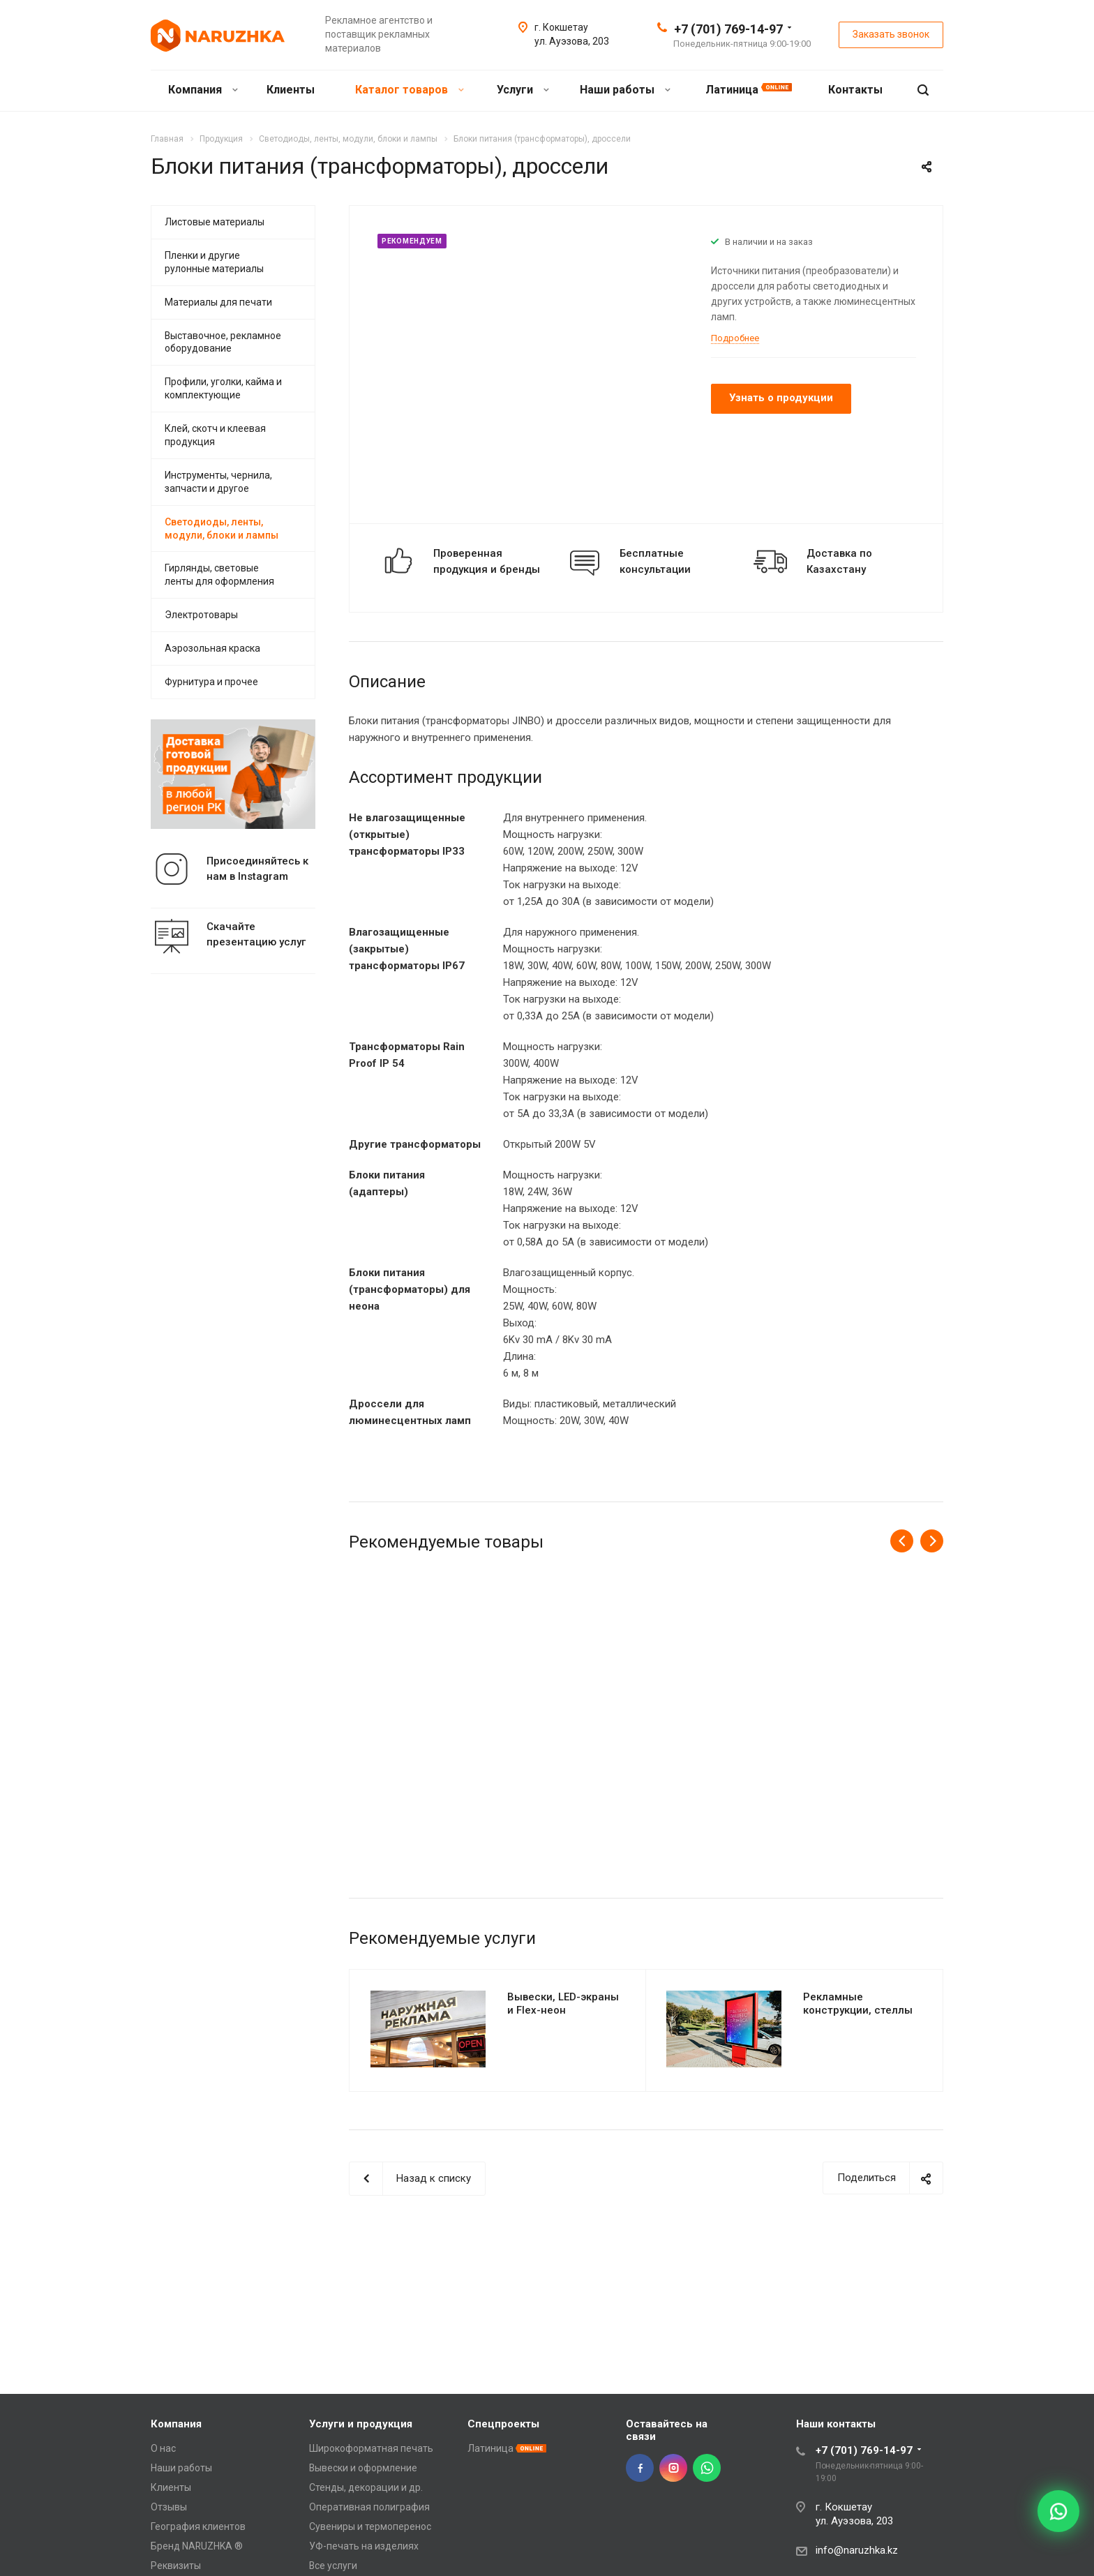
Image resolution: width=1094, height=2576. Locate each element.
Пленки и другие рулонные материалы (214, 262)
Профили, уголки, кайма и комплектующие (223, 388)
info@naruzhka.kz (857, 2550)
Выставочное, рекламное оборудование (223, 342)
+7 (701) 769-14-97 (728, 29)
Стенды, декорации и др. (366, 2487)
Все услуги (333, 2565)
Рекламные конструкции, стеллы (858, 2003)
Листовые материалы (214, 221)
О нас (163, 2448)
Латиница (748, 89)
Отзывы (169, 2507)
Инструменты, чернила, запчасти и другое (218, 482)
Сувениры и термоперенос (370, 2526)
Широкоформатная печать (371, 2448)
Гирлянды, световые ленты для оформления (219, 574)
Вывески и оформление (363, 2467)
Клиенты (292, 89)
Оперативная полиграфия (369, 2507)
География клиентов (198, 2526)
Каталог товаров (409, 89)
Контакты (856, 89)
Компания (203, 89)
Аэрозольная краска (212, 648)
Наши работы (625, 89)
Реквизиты (176, 2565)
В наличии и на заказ (769, 242)
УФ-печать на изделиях (364, 2546)
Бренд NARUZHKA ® (197, 2546)
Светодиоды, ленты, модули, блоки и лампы (221, 528)
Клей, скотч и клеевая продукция (215, 435)
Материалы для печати (218, 302)
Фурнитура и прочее (211, 681)
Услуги (523, 89)
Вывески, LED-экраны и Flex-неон (563, 2003)
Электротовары (201, 614)
